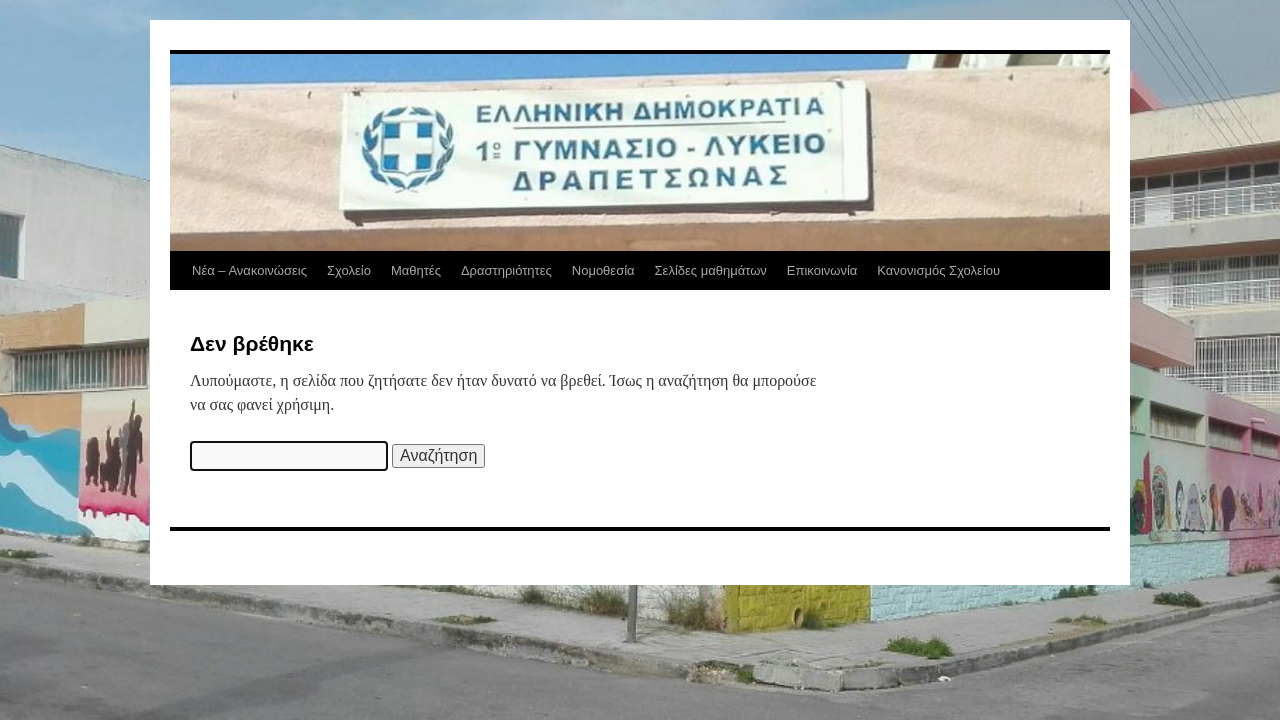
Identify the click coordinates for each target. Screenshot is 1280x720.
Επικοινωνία (822, 270)
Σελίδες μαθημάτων (711, 270)
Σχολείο (349, 270)
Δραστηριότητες (506, 270)
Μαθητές (416, 270)
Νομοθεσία (603, 270)
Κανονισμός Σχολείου (938, 270)
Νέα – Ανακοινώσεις (249, 270)
